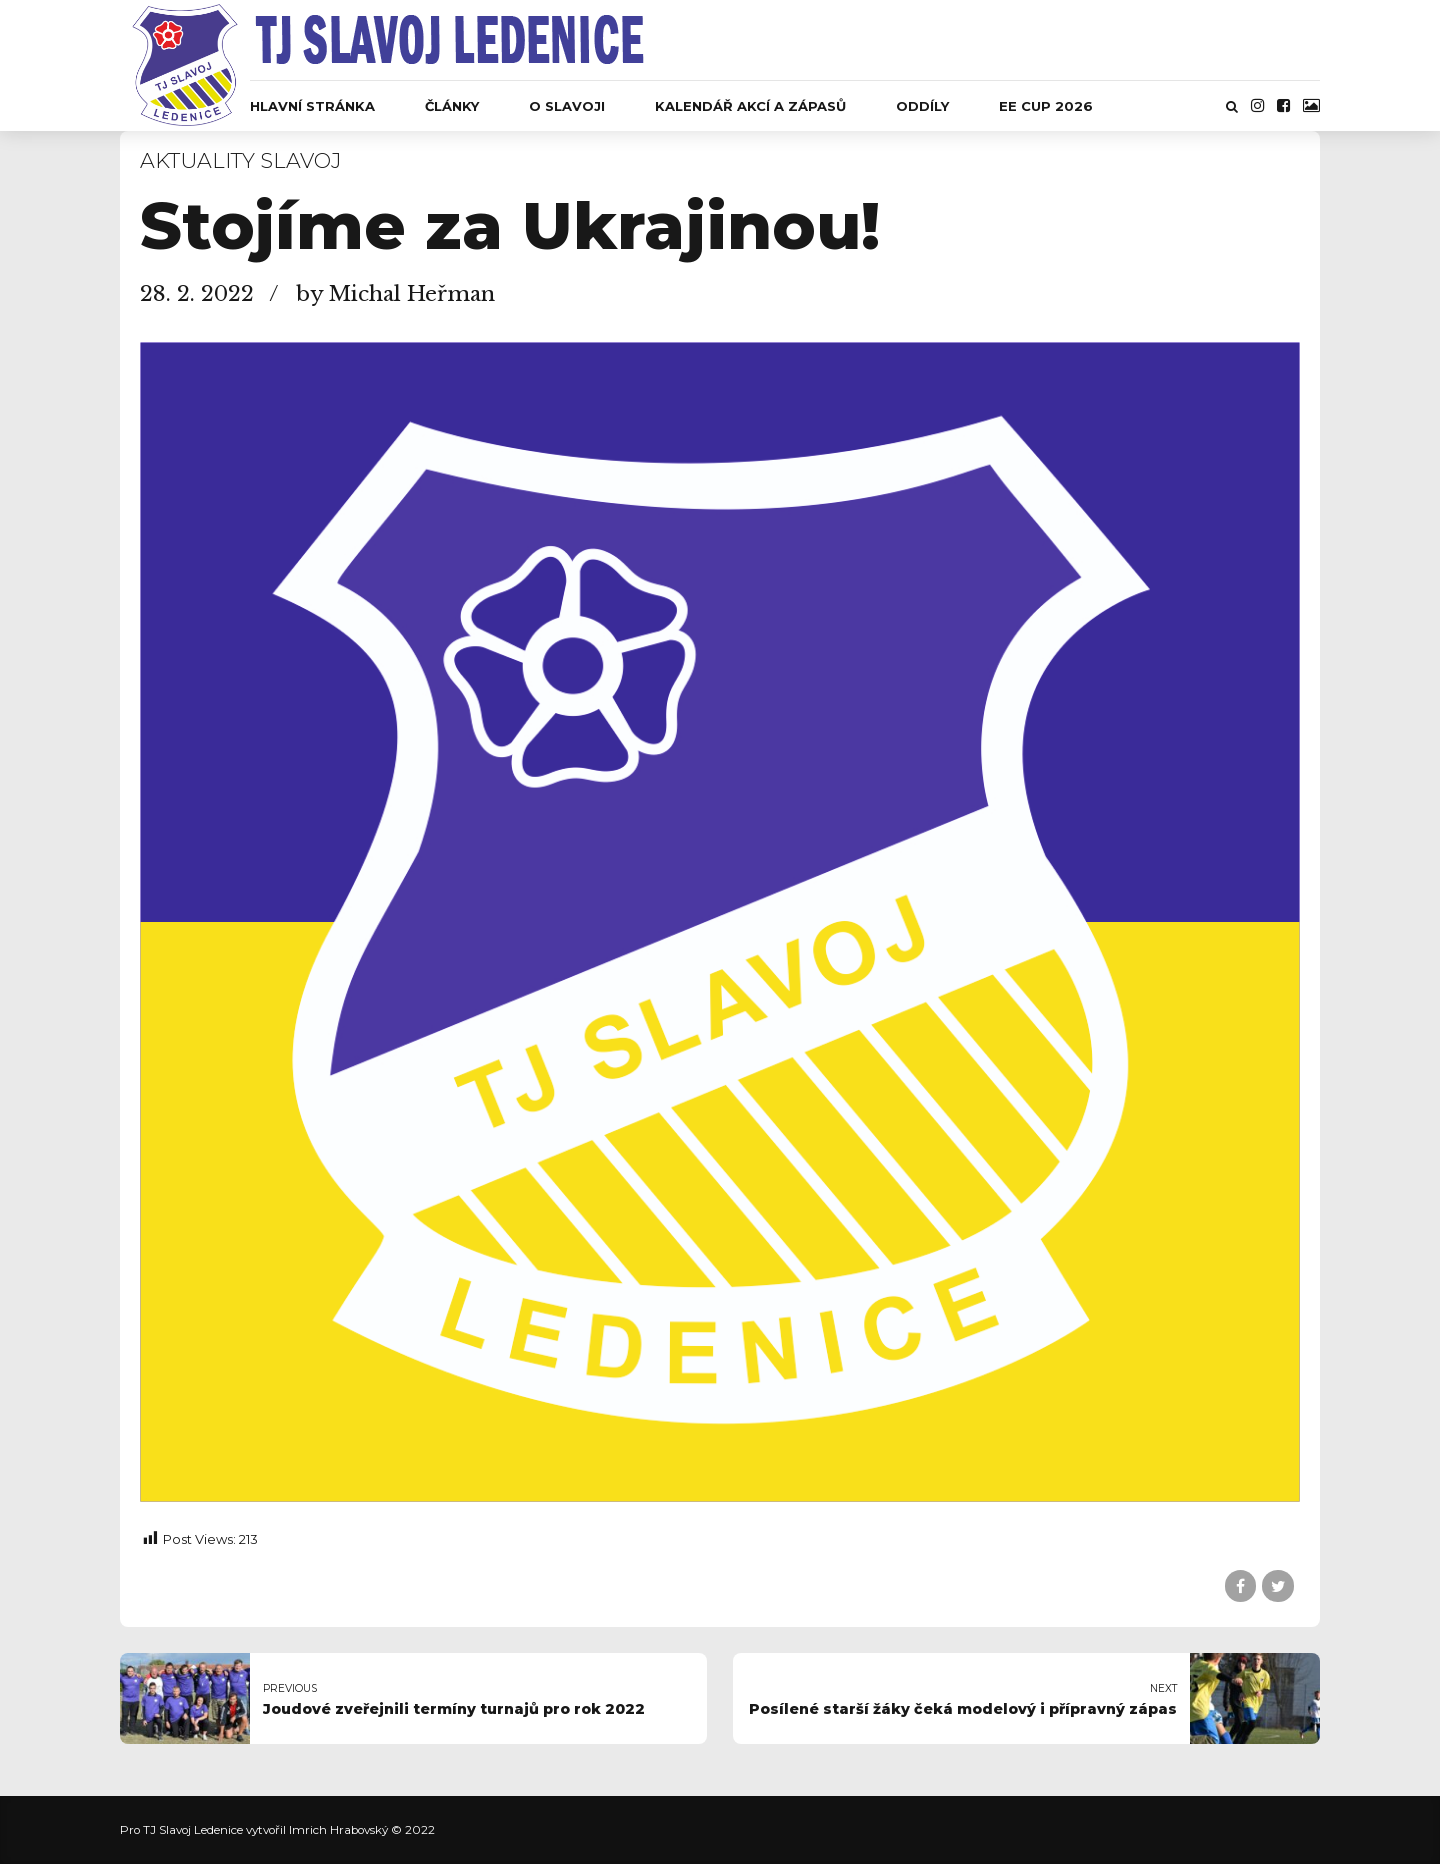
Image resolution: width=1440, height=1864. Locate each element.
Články (452, 106)
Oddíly (922, 106)
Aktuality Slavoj (240, 160)
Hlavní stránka (312, 106)
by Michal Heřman (395, 294)
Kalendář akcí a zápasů (750, 106)
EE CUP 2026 (1046, 106)
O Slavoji (567, 106)
